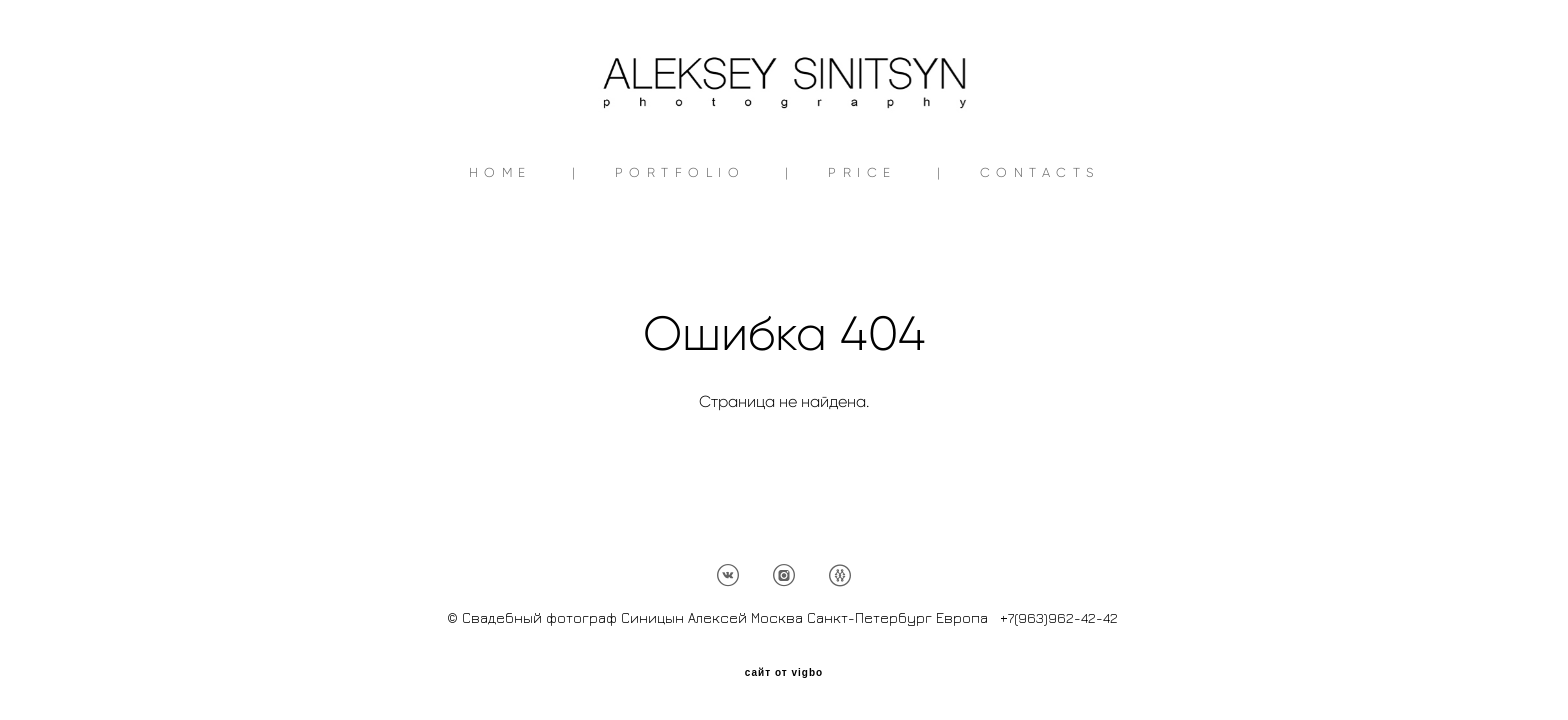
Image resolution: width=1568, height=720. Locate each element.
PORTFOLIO (680, 232)
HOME (500, 232)
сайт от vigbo (784, 673)
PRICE (862, 232)
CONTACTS (1040, 232)
